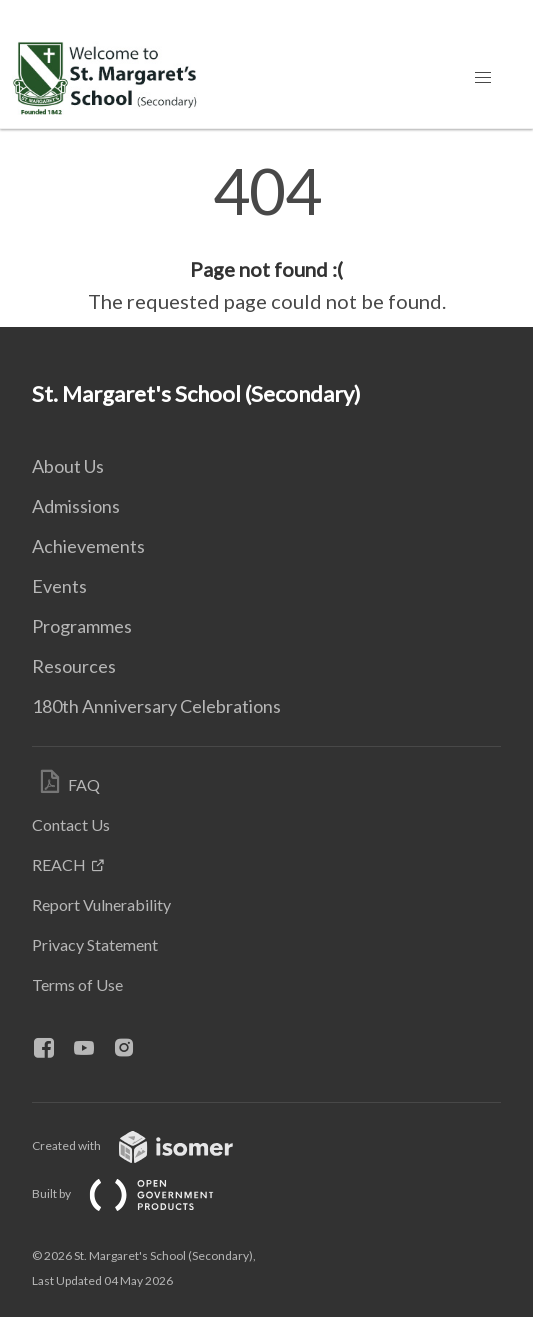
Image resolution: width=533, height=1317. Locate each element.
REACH (59, 864)
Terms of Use (77, 984)
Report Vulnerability (101, 904)
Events (59, 586)
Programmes (82, 626)
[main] (266, 238)
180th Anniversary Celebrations (156, 706)
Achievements (88, 546)
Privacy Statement (95, 944)
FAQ (84, 784)
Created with (148, 1145)
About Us (68, 466)
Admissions (76, 506)
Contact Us (71, 824)
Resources (74, 666)
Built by (139, 1193)
